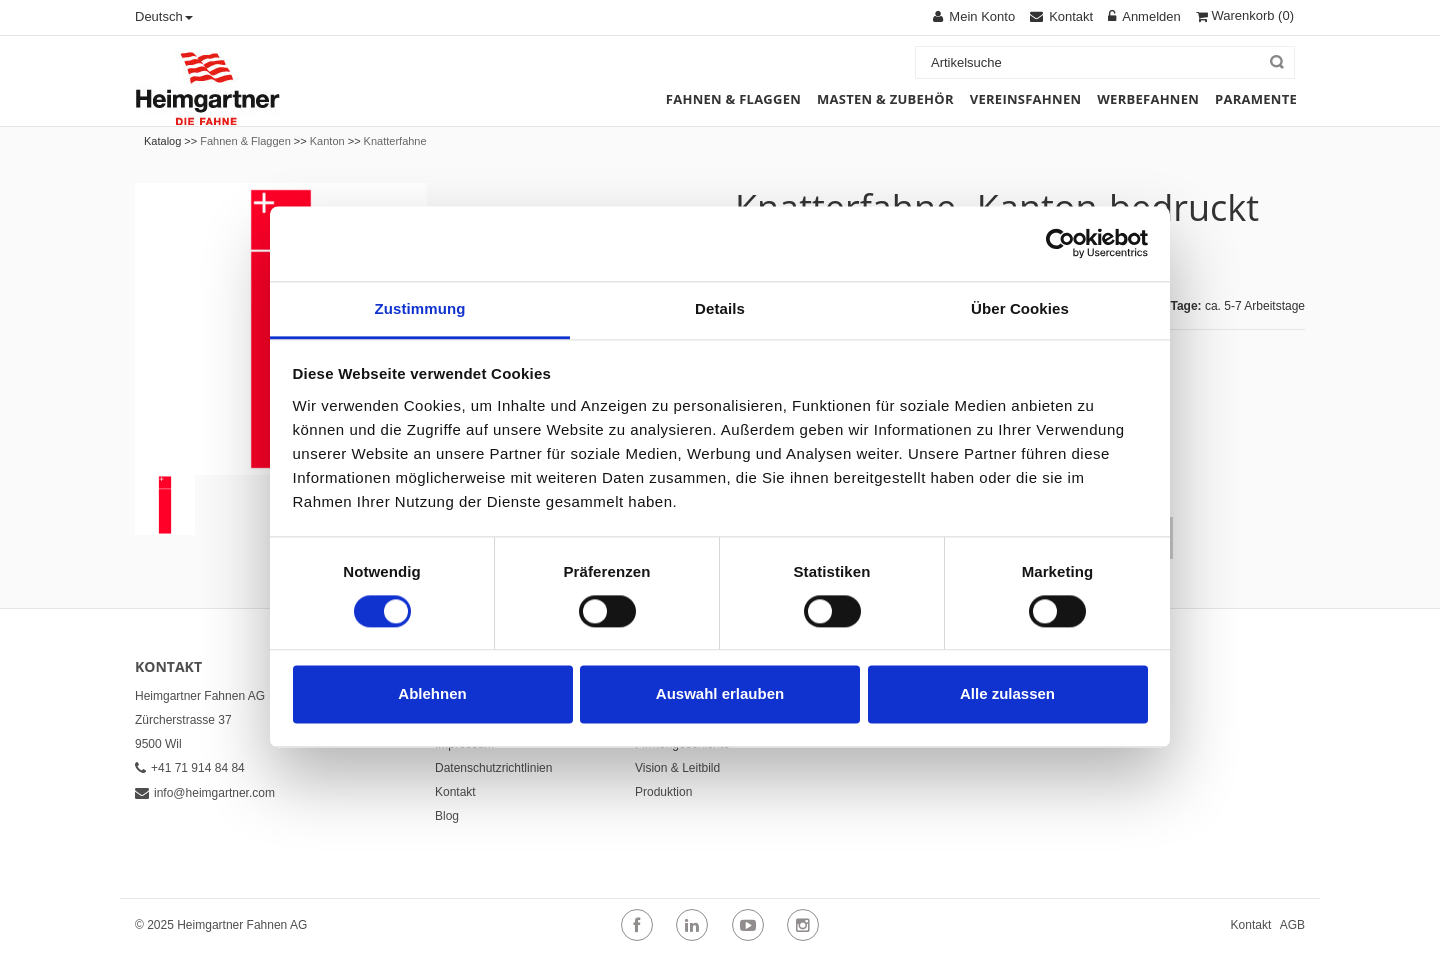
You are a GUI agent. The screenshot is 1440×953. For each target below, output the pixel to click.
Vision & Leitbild (677, 768)
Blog (447, 816)
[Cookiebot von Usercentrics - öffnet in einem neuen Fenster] (1060, 243)
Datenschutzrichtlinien (493, 768)
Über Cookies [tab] (1020, 308)
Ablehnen (432, 694)
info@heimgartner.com (205, 793)
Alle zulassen (1007, 694)
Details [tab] (720, 308)
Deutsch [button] (164, 16)
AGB (1292, 925)
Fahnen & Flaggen (245, 141)
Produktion (663, 792)
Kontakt (455, 792)
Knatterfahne (395, 141)
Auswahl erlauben (720, 694)
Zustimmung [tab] (420, 308)
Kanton (327, 141)
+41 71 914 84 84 (190, 768)
